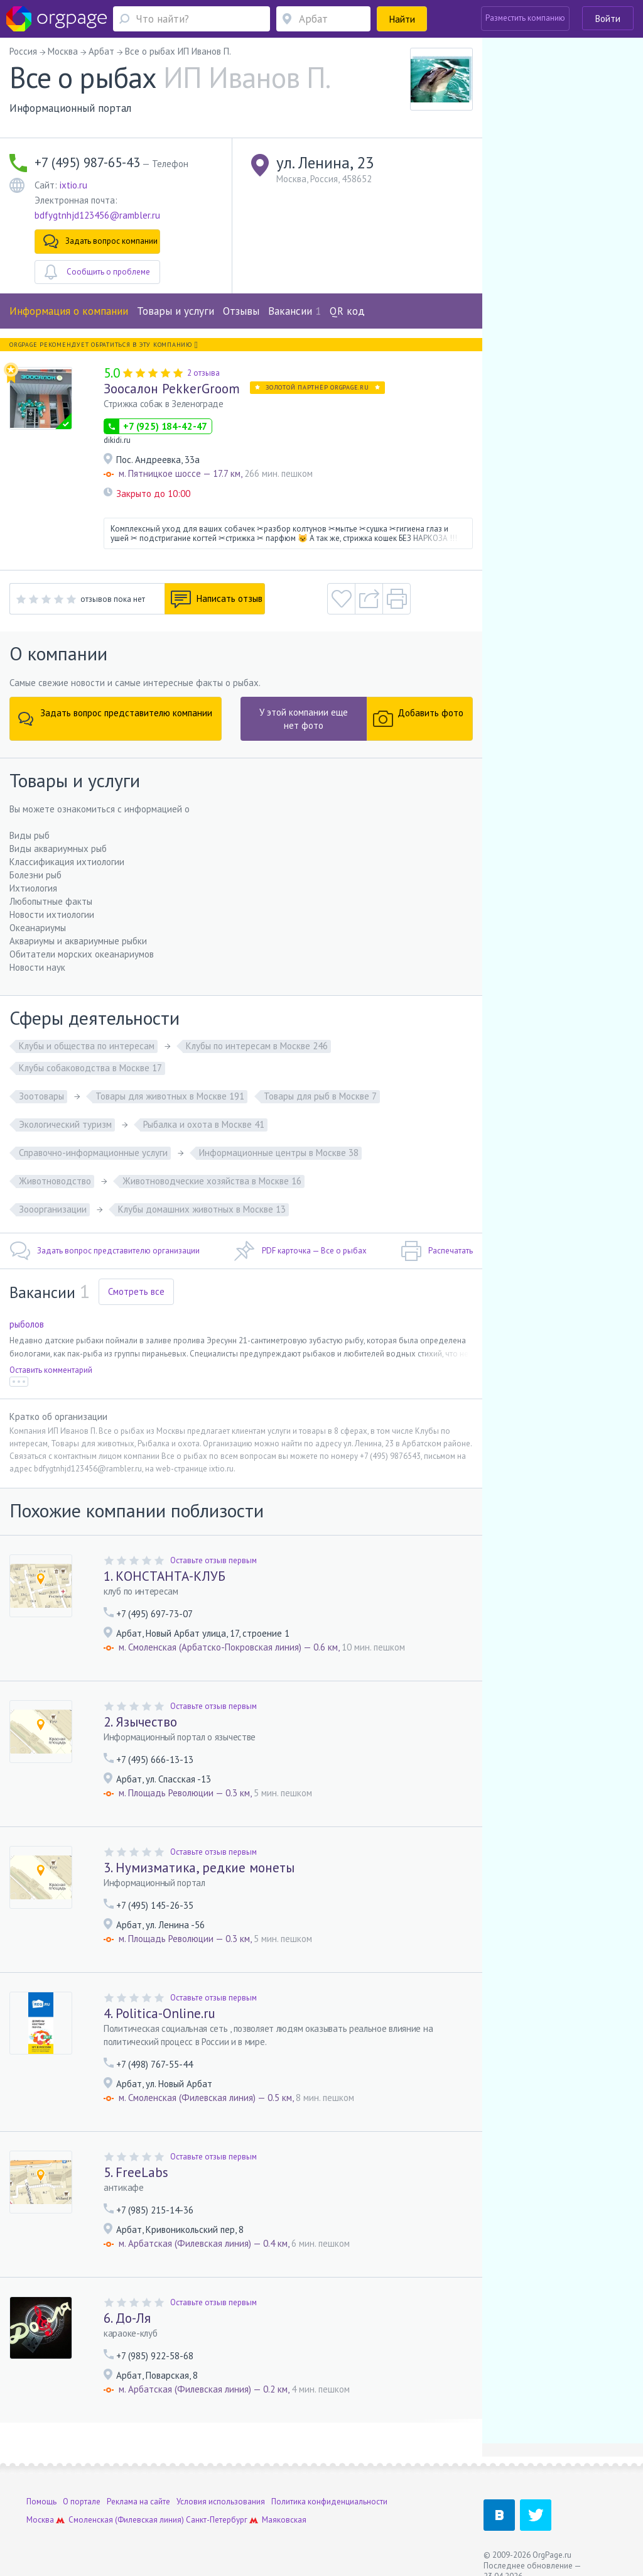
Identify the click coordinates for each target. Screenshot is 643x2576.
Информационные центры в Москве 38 (279, 1153)
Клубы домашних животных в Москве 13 (202, 1209)
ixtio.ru (73, 185)
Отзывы (241, 311)
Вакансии (294, 311)
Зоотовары (41, 1096)
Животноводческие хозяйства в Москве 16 (211, 1181)
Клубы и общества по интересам (86, 1046)
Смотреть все (136, 1291)
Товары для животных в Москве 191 (169, 1096)
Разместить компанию (525, 18)
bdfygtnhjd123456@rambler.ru (97, 215)
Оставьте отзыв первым (213, 1560)
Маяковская (284, 2519)
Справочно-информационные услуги (93, 1153)
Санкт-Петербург (216, 2519)
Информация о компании (68, 311)
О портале (81, 2501)
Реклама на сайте (138, 2501)
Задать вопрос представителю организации (104, 1251)
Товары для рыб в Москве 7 (320, 1096)
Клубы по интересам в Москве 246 (257, 1046)
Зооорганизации (53, 1209)
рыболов (26, 1324)
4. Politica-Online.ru (159, 2013)
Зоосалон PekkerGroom (172, 388)
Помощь (41, 2501)
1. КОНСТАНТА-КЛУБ (164, 1576)
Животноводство (55, 1181)
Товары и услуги (175, 311)
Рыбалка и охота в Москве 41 (203, 1124)
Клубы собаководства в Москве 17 (90, 1068)
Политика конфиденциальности (329, 2501)
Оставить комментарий (50, 1370)
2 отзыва (203, 373)
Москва (40, 2519)
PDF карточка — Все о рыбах (300, 1251)
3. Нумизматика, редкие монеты (199, 1867)
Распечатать (437, 1251)
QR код (347, 311)
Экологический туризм (65, 1124)
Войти (607, 19)
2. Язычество (140, 1721)
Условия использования (220, 2501)
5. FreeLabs (136, 2172)
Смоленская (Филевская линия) (126, 2519)
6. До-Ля (127, 2318)
